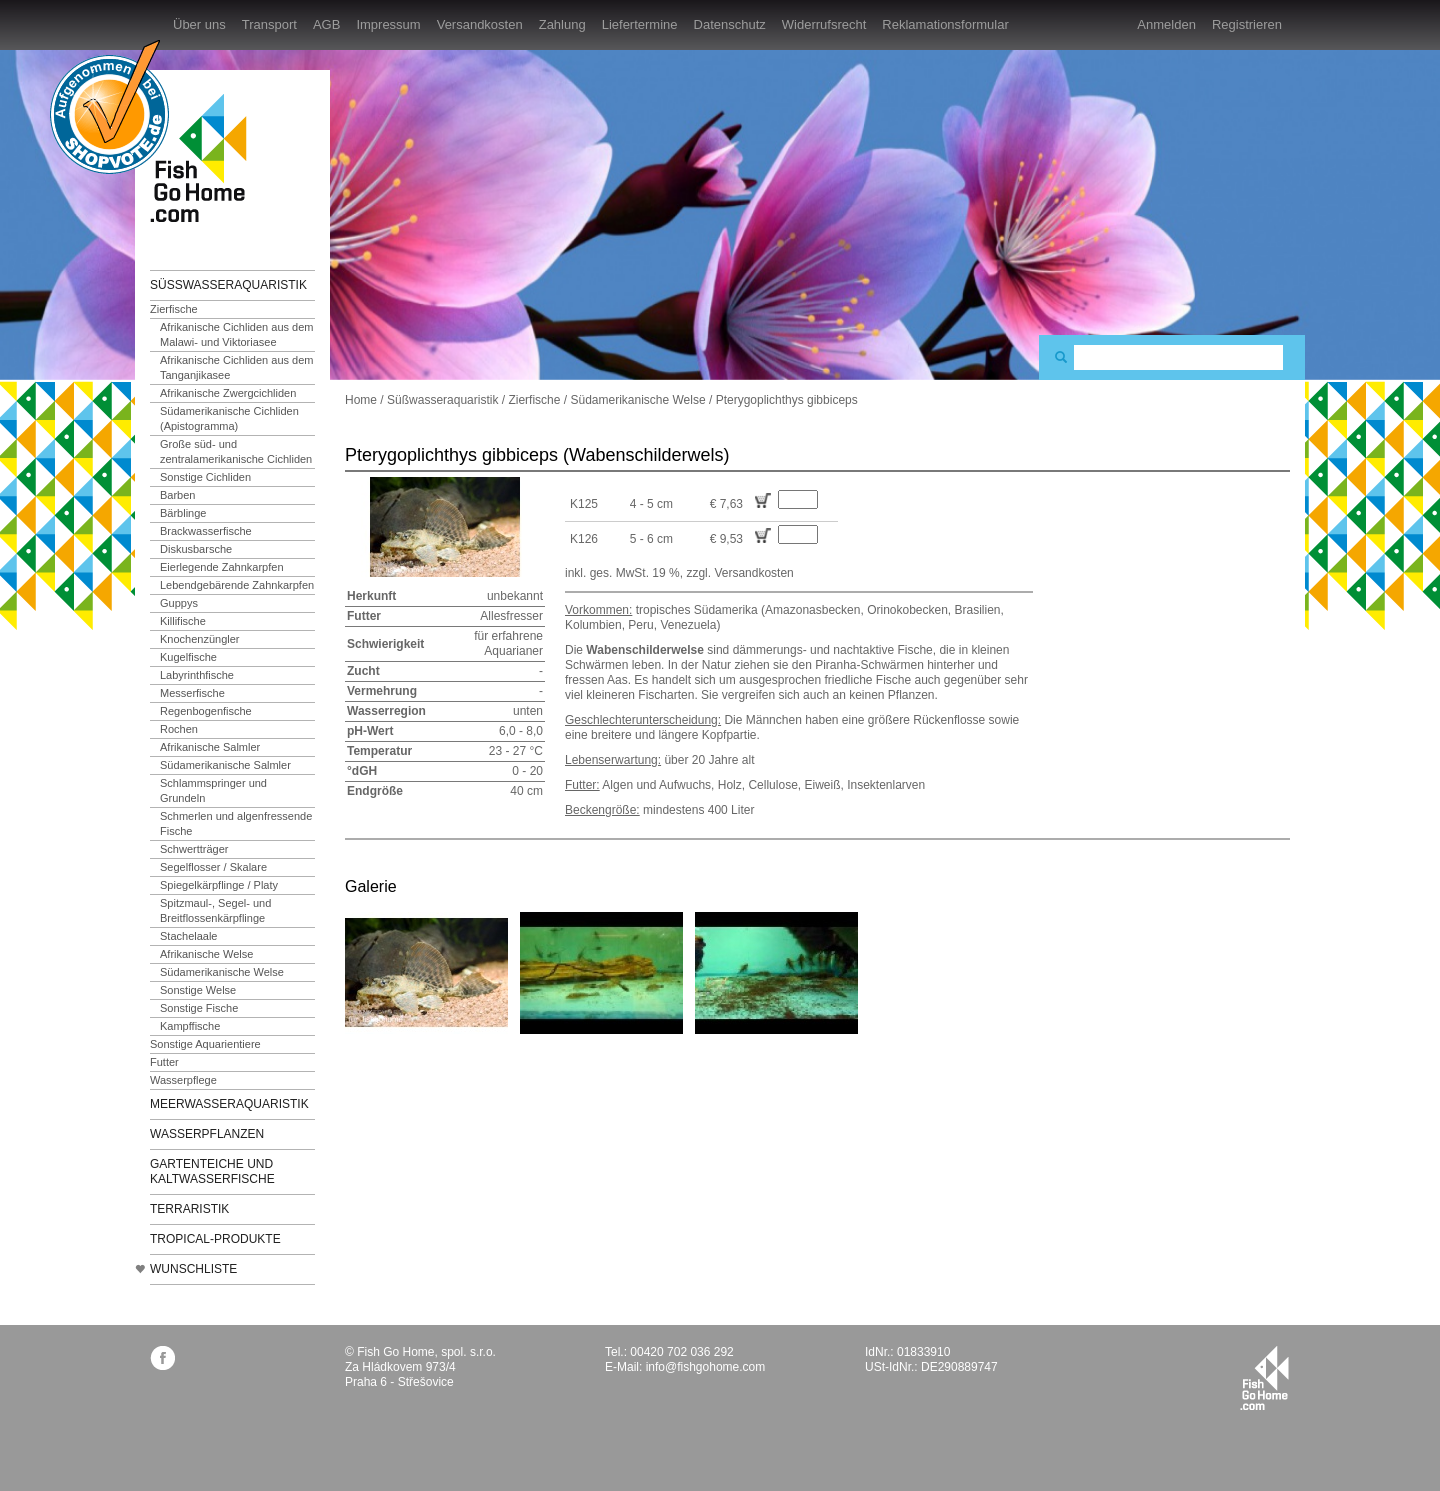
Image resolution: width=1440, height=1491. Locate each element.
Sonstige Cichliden (205, 477)
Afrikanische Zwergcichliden (228, 393)
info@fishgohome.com (706, 1367)
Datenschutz (730, 24)
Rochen (179, 729)
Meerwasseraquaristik (229, 1104)
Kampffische (190, 1026)
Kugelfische (188, 657)
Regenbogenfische (206, 711)
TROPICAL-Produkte (215, 1239)
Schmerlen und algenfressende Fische (236, 823)
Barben (177, 495)
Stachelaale (189, 936)
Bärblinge (183, 513)
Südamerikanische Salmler (225, 765)
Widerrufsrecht (824, 24)
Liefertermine (640, 24)
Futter (164, 1062)
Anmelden (1166, 24)
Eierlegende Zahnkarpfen (222, 567)
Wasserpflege (183, 1080)
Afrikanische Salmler (210, 747)
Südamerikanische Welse (222, 972)
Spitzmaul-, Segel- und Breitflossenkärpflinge (215, 910)
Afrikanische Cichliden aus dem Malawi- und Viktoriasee (236, 334)
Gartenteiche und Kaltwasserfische (212, 1171)
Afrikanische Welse (206, 954)
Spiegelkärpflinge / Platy (219, 885)
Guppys (179, 603)
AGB (326, 24)
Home (361, 400)
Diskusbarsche (196, 549)
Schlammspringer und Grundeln (213, 790)
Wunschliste (193, 1269)
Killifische (183, 621)
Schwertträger (194, 849)
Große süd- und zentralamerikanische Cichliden (236, 451)
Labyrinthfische (197, 675)
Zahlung (562, 24)
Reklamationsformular (945, 24)
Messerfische (192, 693)
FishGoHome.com (205, 157)
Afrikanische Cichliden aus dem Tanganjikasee (236, 367)
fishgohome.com (1264, 1378)
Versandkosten (480, 24)
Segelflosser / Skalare (213, 867)
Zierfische (174, 309)
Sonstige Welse (198, 990)
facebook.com (162, 1357)
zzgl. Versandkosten (739, 573)
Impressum (388, 24)
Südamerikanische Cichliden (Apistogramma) (229, 418)
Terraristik (189, 1209)
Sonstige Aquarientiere (205, 1044)
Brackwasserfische (206, 531)
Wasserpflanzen (207, 1134)
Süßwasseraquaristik (228, 285)
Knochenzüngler (200, 639)
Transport (269, 24)
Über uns (199, 24)
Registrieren (1247, 24)
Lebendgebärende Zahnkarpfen (237, 585)
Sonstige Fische (199, 1008)
